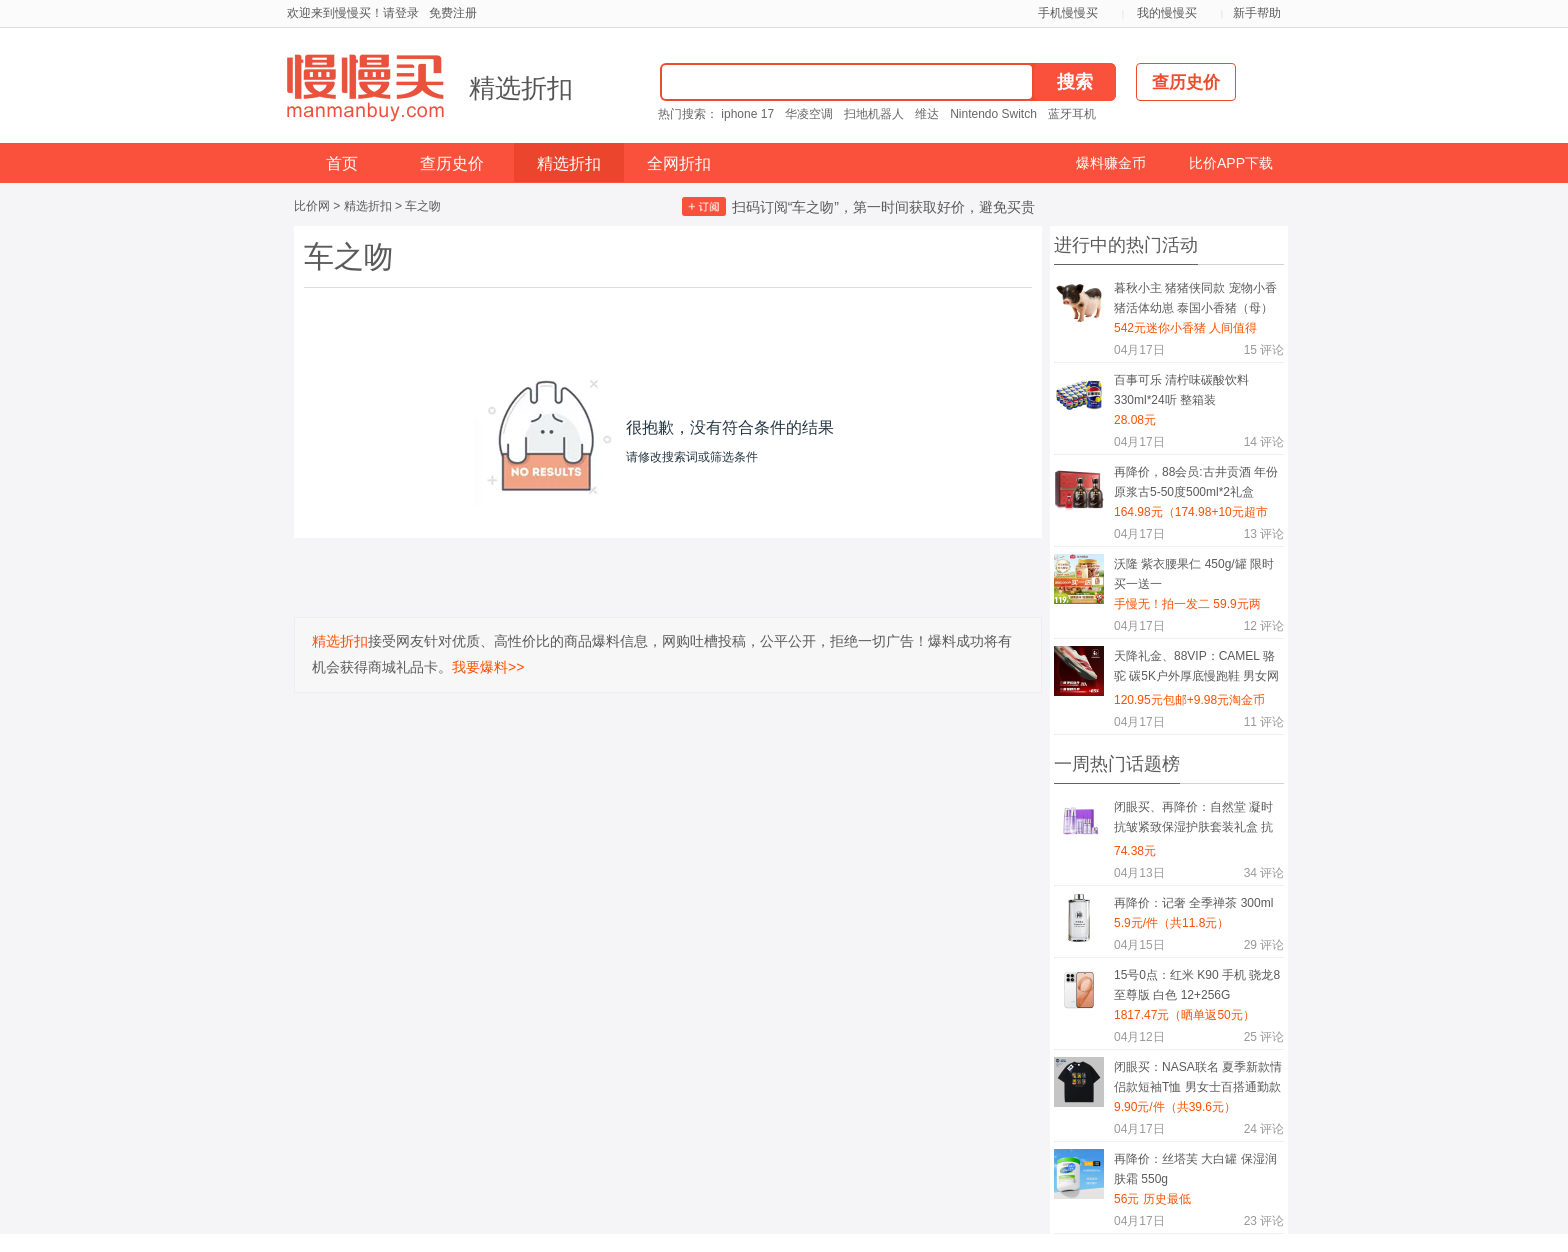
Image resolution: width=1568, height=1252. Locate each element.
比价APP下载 (1231, 163)
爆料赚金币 (1111, 163)
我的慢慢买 (1167, 13)
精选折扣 (521, 88)
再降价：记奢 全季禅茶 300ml (1193, 903)
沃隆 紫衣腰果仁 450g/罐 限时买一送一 (1194, 574)
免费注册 (453, 13)
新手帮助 (1257, 13)
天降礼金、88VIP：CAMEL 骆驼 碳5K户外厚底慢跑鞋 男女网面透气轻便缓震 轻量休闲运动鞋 (1196, 669)
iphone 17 (747, 114)
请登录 (401, 13)
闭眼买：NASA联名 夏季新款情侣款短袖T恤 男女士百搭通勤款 (1198, 1077)
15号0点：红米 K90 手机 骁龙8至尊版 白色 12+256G (1197, 985)
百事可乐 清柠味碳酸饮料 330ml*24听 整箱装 (1181, 390)
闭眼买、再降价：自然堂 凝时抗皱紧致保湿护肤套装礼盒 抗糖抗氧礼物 (1193, 820)
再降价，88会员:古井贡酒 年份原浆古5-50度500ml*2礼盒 (1196, 482)
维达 (927, 114)
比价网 (312, 206)
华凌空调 (809, 114)
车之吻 (423, 206)
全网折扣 (679, 163)
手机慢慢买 (1068, 13)
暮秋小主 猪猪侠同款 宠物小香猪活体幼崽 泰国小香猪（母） (1195, 298)
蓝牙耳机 (1072, 114)
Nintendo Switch (993, 114)
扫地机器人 (874, 114)
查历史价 (452, 163)
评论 (1264, 350)
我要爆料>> (488, 667)
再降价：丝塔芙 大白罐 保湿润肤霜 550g (1195, 1169)
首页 (342, 163)
